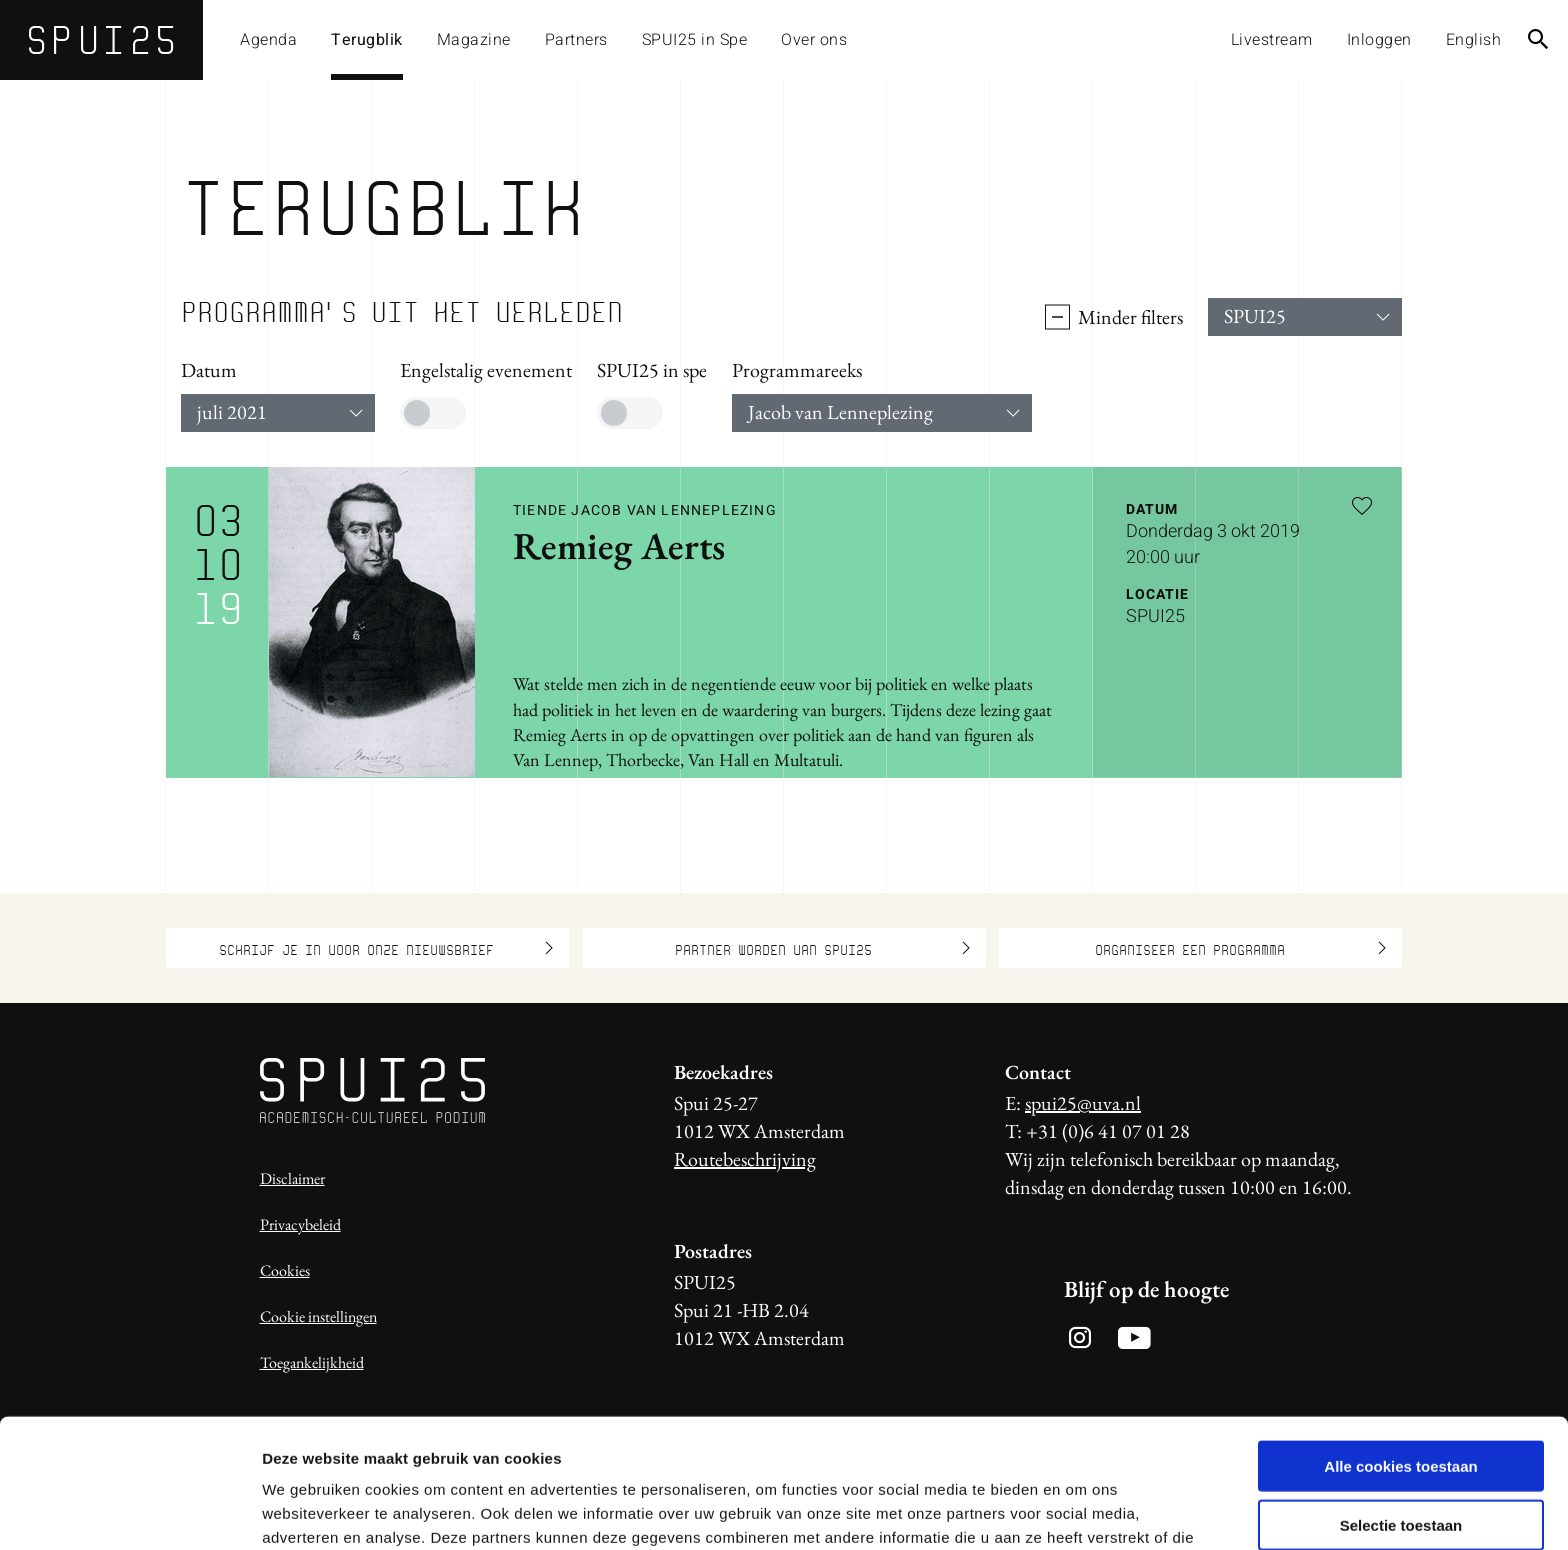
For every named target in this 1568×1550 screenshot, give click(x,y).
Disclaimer (292, 1178)
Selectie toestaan (1401, 1409)
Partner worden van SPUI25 (822, 948)
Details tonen (1080, 1510)
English (1474, 40)
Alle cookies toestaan (1400, 1350)
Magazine (474, 40)
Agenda (268, 40)
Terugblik (367, 40)
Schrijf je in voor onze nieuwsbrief (386, 948)
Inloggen (1379, 40)
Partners (576, 40)
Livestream (1272, 40)
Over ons (814, 40)
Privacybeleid (300, 1224)
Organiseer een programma (1241, 948)
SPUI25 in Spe (695, 40)
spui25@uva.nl (1083, 1103)
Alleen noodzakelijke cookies (1401, 1467)
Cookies (285, 1270)
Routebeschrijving (745, 1159)
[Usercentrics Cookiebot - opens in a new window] (129, 1511)
